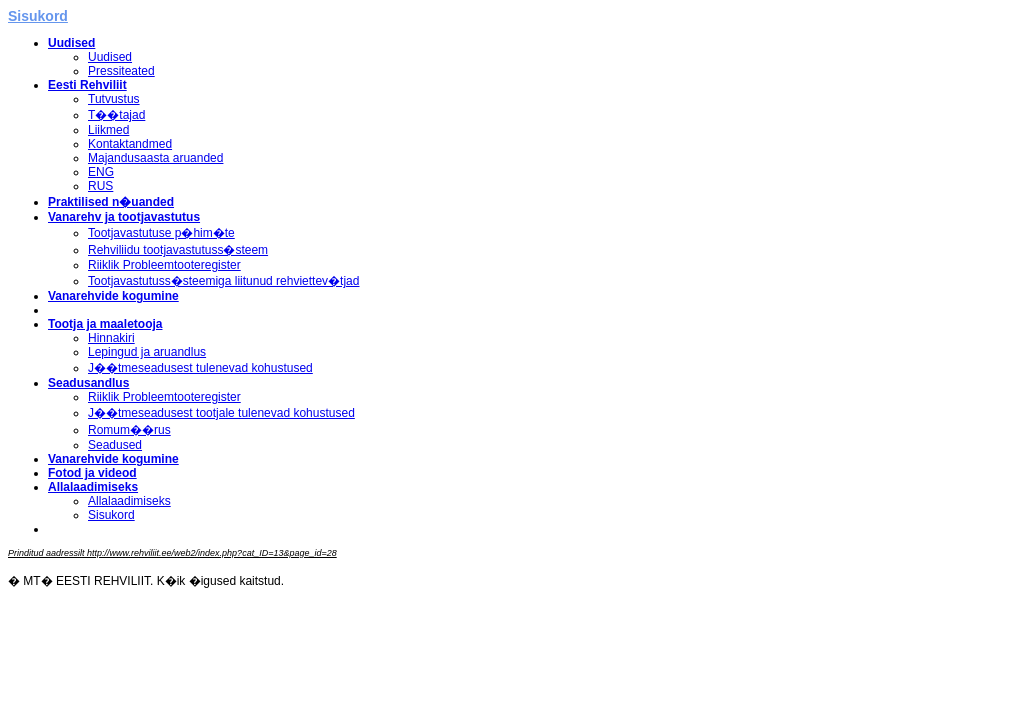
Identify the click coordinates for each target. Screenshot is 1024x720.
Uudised (71, 43)
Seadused (115, 445)
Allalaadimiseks (93, 487)
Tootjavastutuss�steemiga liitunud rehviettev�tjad (223, 281)
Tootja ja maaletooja (105, 324)
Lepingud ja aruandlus (147, 352)
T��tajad (116, 115)
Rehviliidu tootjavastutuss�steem (178, 250)
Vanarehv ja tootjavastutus (124, 217)
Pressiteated (121, 71)
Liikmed (108, 130)
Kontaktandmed (130, 144)
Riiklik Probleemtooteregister (164, 265)
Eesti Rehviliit (87, 85)
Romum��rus (129, 430)
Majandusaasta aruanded (155, 158)
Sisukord (111, 515)
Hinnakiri (111, 338)
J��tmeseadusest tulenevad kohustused (200, 368)
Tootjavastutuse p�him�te (161, 233)
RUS (100, 186)
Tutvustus (114, 99)
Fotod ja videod (92, 473)
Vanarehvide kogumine (113, 296)
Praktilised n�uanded (111, 202)
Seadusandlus (88, 383)
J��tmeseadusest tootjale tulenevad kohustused (221, 413)
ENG (101, 172)
